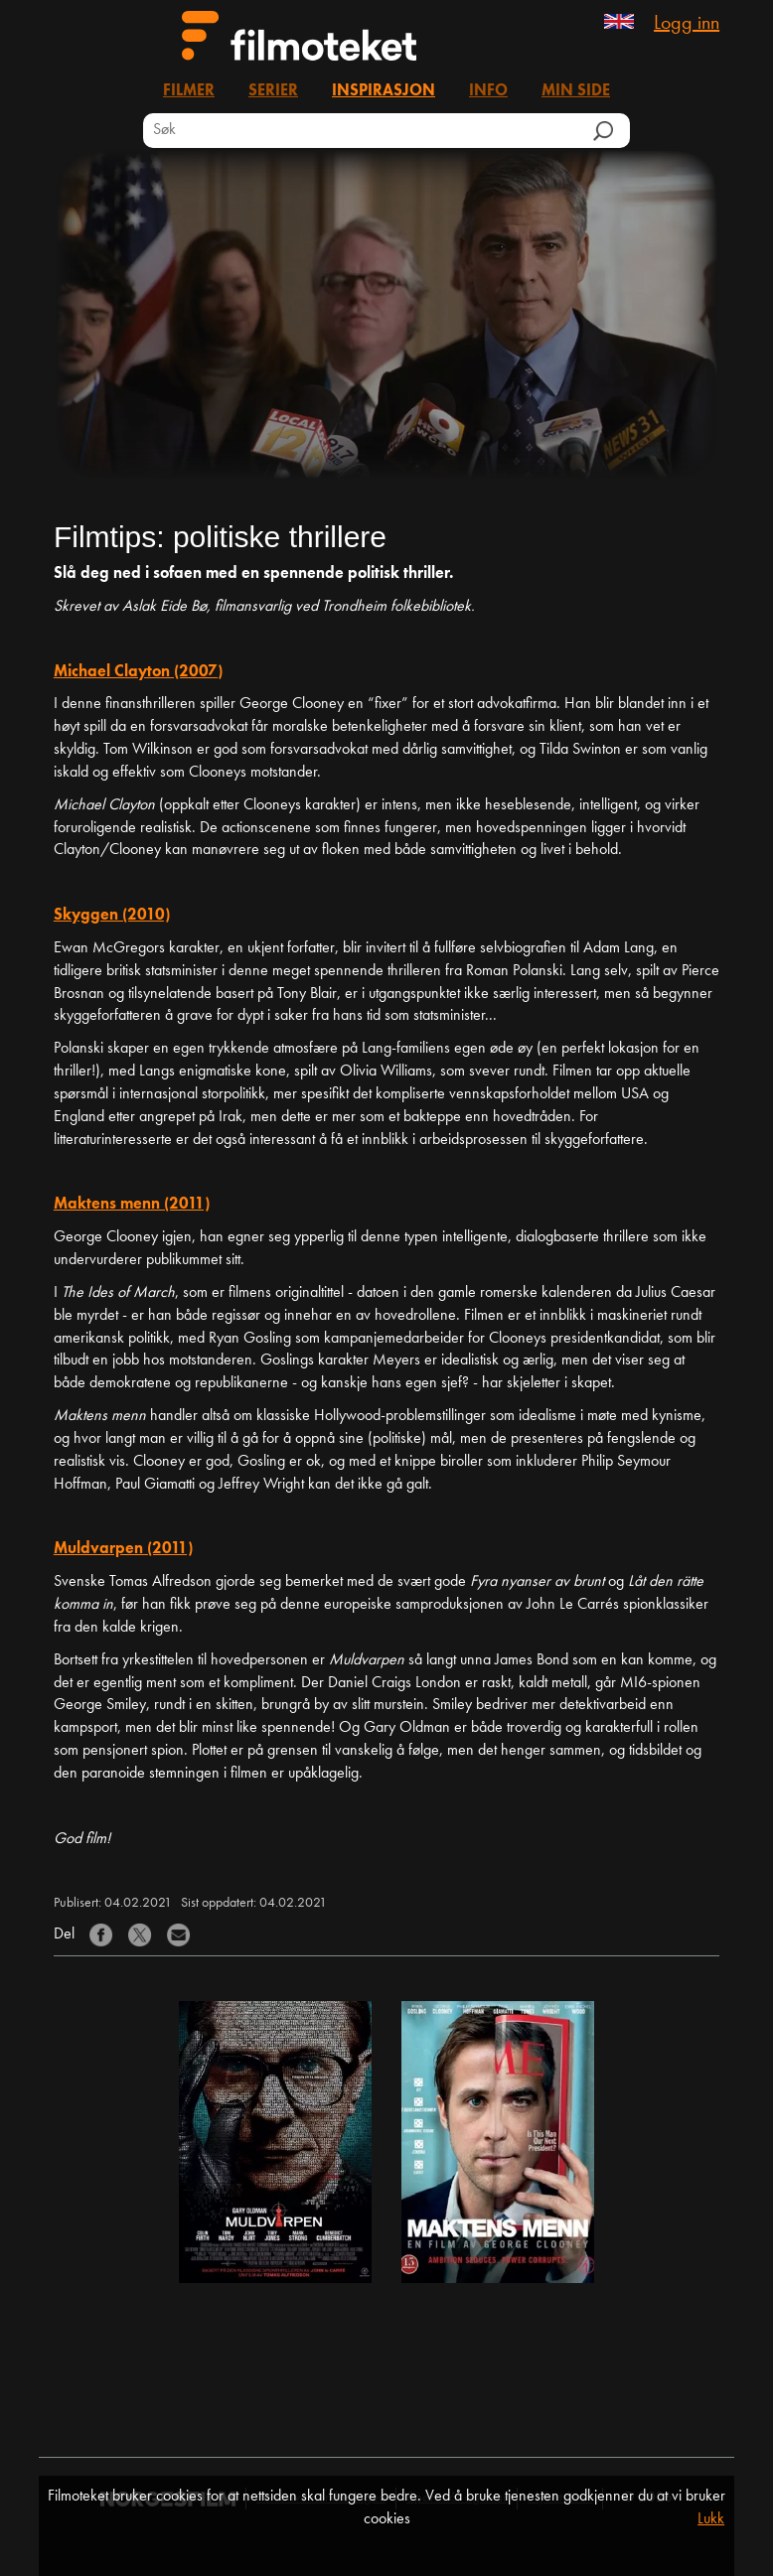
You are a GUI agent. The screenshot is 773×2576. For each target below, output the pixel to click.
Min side (575, 91)
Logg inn (686, 24)
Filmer (189, 91)
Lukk (710, 2519)
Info (488, 91)
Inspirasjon (383, 91)
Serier (273, 91)
